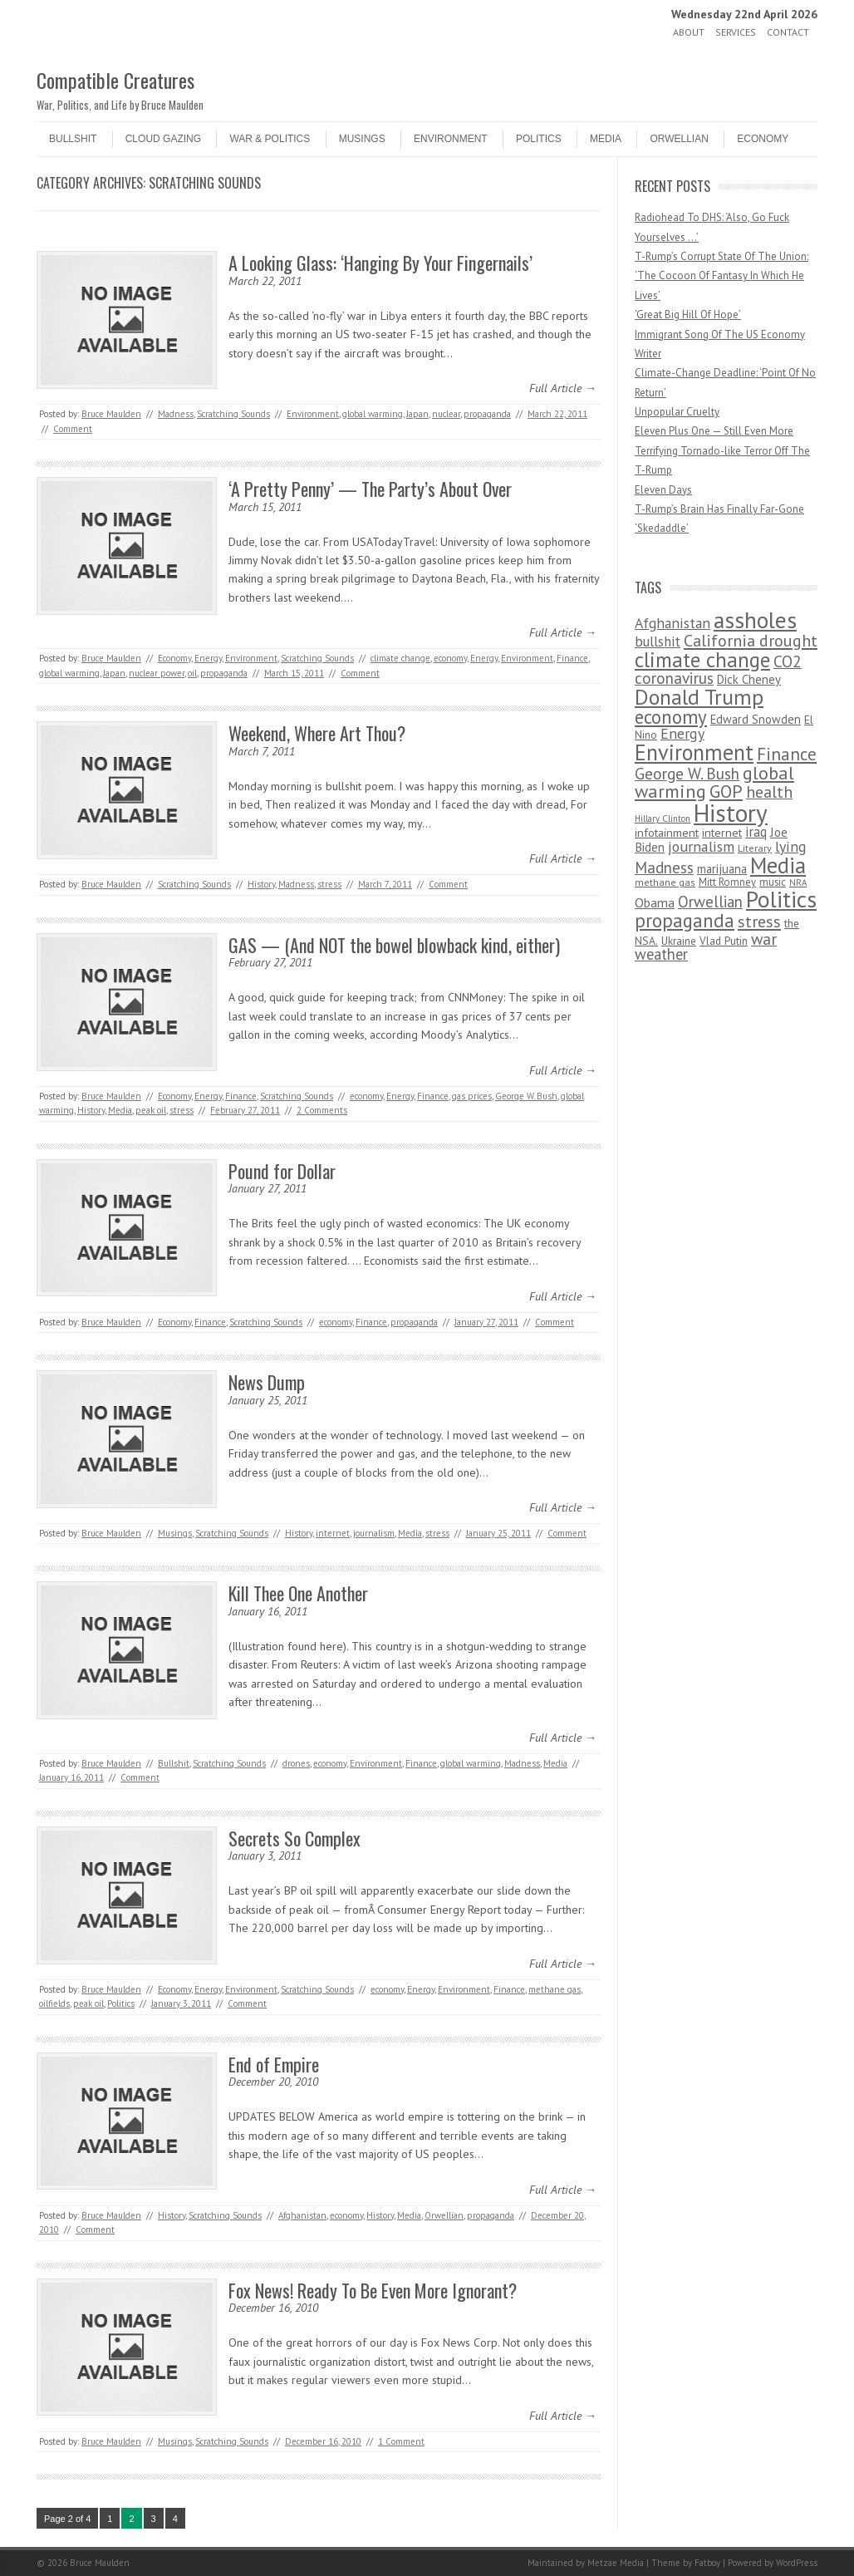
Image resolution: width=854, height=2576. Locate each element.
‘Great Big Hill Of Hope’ (688, 314)
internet (333, 1533)
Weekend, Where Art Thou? (316, 733)
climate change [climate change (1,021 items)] (702, 659)
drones (296, 1763)
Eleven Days (663, 490)
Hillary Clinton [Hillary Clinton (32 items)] (662, 818)
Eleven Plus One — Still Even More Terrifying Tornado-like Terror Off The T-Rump (722, 450)
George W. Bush (526, 1096)
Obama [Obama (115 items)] (655, 902)
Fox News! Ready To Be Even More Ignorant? (372, 2290)
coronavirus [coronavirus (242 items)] (674, 677)
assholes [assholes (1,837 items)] (755, 620)
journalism (374, 1533)
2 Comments (322, 1110)
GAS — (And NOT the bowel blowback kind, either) (394, 945)
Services (735, 32)
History (261, 884)
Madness (176, 414)
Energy (208, 658)
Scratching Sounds (233, 414)
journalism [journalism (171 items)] (701, 846)
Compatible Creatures (115, 80)
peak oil (150, 1110)
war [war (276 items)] (764, 938)
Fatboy (707, 2563)
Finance (572, 658)
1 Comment (401, 2441)
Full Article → (562, 388)
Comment (72, 429)
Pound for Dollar (282, 1171)
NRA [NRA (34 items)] (798, 882)
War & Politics (269, 139)
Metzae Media (615, 2563)
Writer (648, 354)
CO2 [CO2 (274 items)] (787, 661)
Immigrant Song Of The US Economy (720, 334)
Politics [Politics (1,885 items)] (781, 899)
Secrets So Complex (294, 1838)
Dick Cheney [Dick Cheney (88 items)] (749, 679)
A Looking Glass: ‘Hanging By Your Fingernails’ (380, 262)
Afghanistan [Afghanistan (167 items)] (672, 622)
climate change (400, 658)
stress (329, 884)
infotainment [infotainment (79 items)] (667, 832)
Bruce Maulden (111, 414)
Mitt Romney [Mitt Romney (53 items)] (727, 882)
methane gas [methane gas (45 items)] (665, 882)
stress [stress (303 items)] (759, 921)
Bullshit (72, 139)
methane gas (554, 1989)
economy (450, 658)
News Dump (266, 1382)
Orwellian (679, 139)
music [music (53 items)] (772, 882)
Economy (762, 139)
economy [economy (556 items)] (671, 717)
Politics (539, 139)
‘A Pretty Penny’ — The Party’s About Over (370, 488)
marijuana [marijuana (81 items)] (722, 869)
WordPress (796, 2563)
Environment (451, 139)
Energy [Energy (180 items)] (682, 733)
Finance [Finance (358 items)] (787, 754)
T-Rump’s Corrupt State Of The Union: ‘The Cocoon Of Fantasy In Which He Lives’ (721, 275)
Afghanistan (302, 2215)
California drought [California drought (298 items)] (750, 640)
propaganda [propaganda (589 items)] (684, 920)
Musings (362, 139)
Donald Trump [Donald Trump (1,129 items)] (699, 696)
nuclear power (156, 673)
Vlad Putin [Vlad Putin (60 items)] (723, 940)
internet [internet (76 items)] (722, 832)
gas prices (472, 1096)
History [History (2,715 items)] (731, 812)
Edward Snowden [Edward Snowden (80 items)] (755, 719)
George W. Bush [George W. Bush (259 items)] (687, 773)
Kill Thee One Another (298, 1593)
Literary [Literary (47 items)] (755, 848)
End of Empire (273, 2064)
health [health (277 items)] (769, 791)
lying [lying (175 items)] (791, 846)
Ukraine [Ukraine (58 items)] (678, 941)
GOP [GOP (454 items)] (726, 791)
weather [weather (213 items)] (661, 954)
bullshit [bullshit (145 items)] (657, 641)
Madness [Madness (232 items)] (664, 868)
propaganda (487, 414)
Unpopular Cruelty (677, 412)
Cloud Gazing (163, 139)
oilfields (54, 2003)
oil (192, 673)
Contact (788, 32)
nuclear (446, 414)
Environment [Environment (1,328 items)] (694, 752)
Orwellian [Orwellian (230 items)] (710, 902)
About (688, 32)
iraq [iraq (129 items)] (756, 832)
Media (605, 139)
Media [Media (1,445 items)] (778, 865)
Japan (417, 414)
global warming (372, 414)
